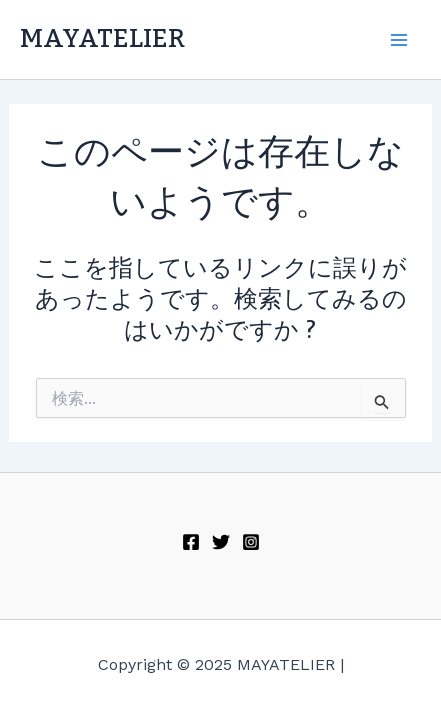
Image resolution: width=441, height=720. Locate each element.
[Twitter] (221, 542)
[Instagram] (251, 542)
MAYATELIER (102, 39)
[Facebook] (191, 542)
